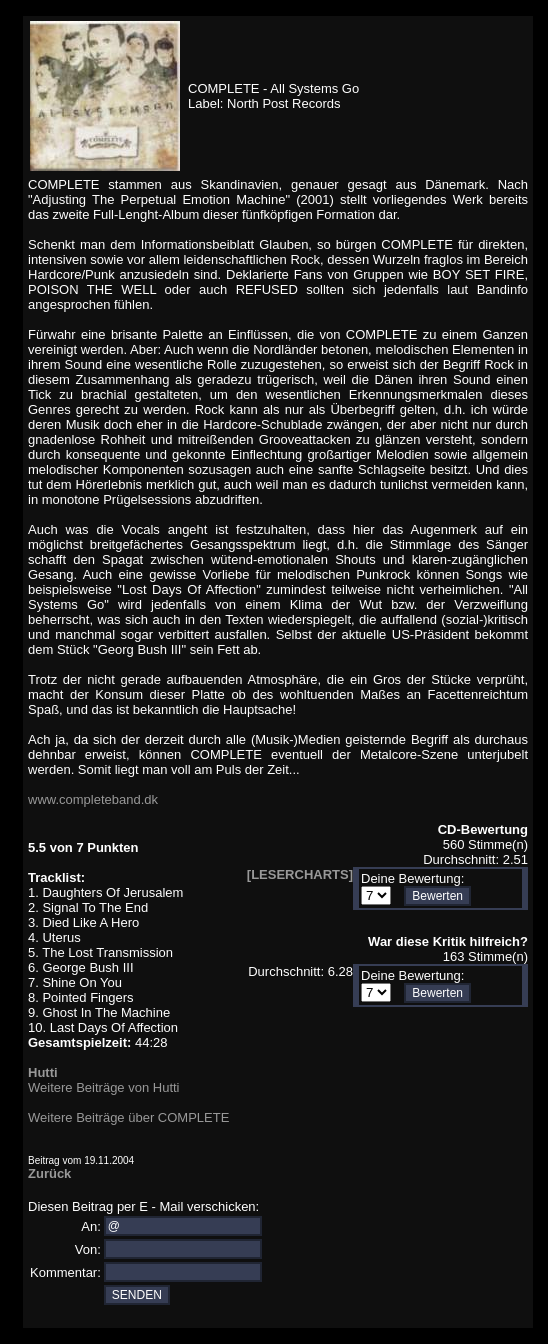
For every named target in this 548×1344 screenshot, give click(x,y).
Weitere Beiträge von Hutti (104, 1087)
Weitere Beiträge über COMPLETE (128, 1117)
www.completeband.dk (93, 799)
